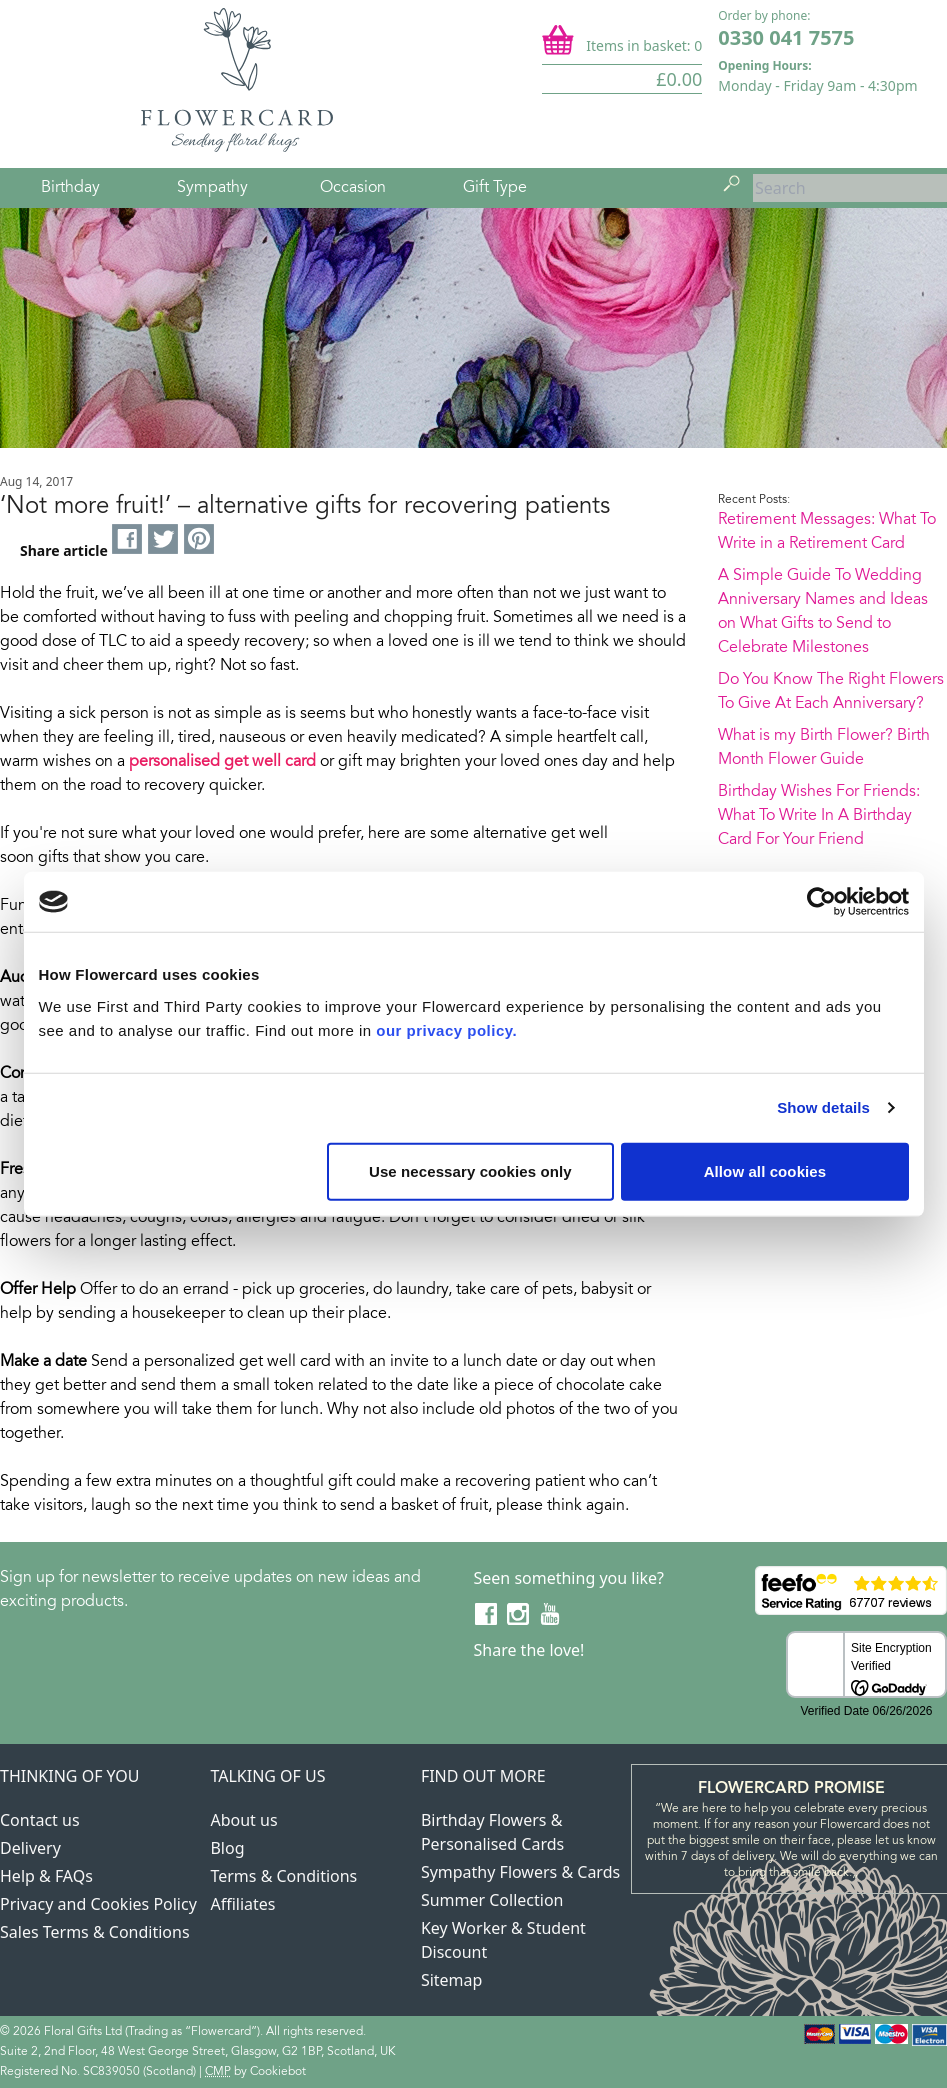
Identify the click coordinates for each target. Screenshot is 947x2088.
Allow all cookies (765, 1170)
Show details (823, 1107)
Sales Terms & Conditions (95, 1932)
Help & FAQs (46, 1876)
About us (243, 1820)
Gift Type (495, 188)
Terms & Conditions (283, 1876)
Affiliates (242, 1904)
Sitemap (452, 1980)
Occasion (353, 188)
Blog (227, 1848)
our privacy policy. (446, 1029)
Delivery (30, 1848)
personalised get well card (222, 762)
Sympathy (212, 188)
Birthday (70, 188)
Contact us (40, 1820)
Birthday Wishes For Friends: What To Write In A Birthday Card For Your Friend (819, 816)
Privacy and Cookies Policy (98, 1904)
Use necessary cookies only (470, 1170)
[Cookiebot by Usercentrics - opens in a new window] (821, 902)
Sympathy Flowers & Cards (520, 1872)
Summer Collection (492, 1900)
